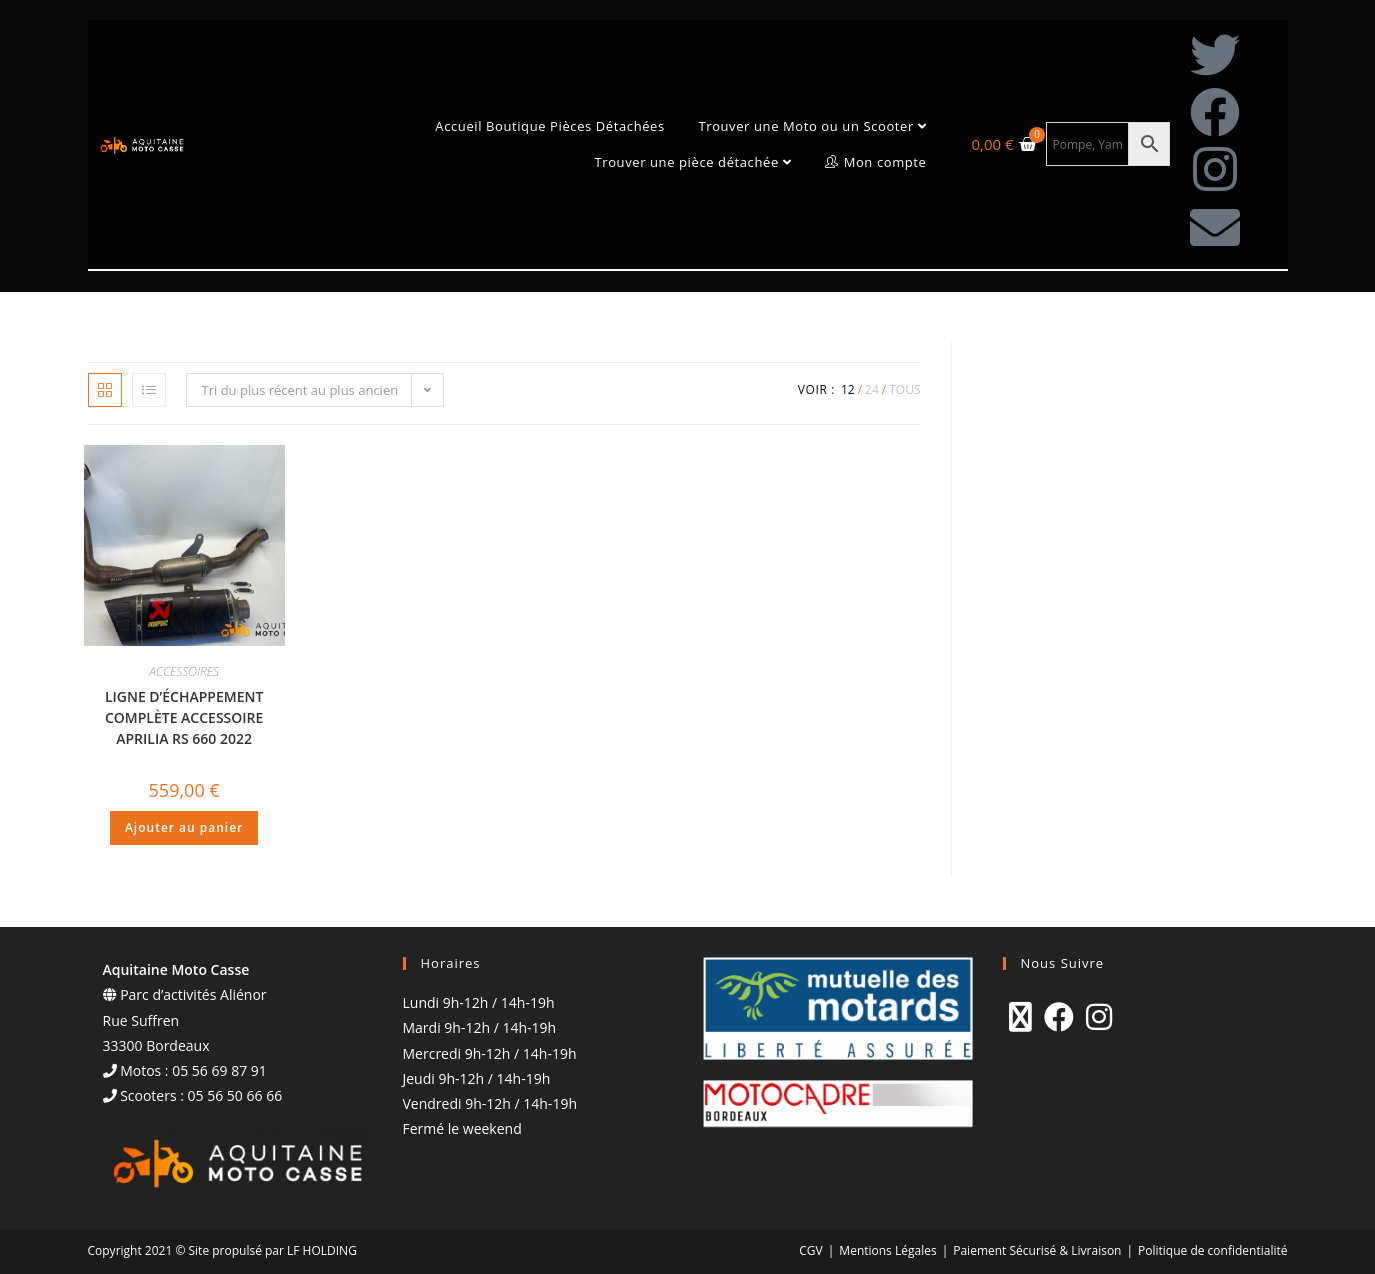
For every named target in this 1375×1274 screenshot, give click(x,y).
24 (872, 389)
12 (848, 389)
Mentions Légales (887, 1250)
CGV (810, 1250)
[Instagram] (1099, 1017)
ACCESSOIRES (184, 671)
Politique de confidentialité (1212, 1250)
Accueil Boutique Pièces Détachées (549, 126)
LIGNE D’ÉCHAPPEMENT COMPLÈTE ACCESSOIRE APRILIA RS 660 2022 (184, 717)
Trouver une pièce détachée (692, 162)
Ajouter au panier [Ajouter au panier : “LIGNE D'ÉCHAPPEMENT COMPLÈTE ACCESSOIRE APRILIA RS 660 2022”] (184, 827)
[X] (1020, 1017)
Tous (904, 389)
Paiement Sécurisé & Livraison (1037, 1250)
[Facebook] (1059, 1017)
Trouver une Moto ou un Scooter (812, 126)
